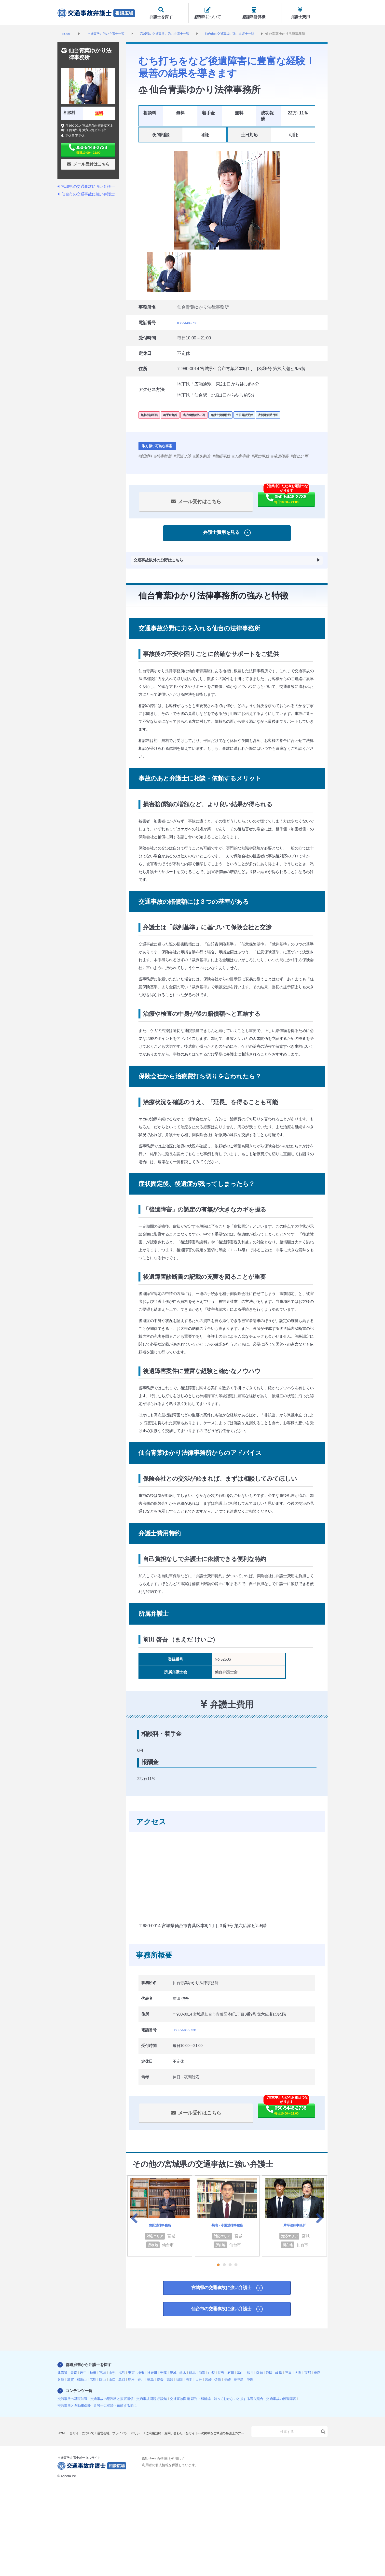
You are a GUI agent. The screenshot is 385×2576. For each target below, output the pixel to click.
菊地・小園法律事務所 (227, 2226)
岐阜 (278, 2377)
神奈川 (152, 2377)
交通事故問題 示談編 (151, 2403)
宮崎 (208, 2384)
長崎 (227, 2384)
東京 (131, 2377)
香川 (141, 2384)
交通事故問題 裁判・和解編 (190, 2403)
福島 (121, 2377)
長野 (221, 2377)
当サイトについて (83, 2434)
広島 (93, 2384)
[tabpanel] (226, 197)
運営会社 (106, 2434)
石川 (230, 2377)
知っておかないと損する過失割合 (238, 2403)
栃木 (182, 2377)
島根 (131, 2384)
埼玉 (141, 2377)
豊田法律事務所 (160, 2226)
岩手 (83, 2377)
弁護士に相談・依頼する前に (115, 2410)
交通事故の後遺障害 (281, 2403)
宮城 (102, 2377)
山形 (112, 2377)
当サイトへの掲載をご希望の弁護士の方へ (89, 2441)
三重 (288, 2377)
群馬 (192, 2377)
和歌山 (82, 2384)
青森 (73, 2377)
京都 (307, 2377)
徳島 (150, 2384)
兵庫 (60, 2384)
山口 (112, 2384)
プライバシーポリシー (132, 2434)
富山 (240, 2377)
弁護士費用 (304, 11)
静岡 (269, 2377)
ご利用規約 (160, 2434)
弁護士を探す (165, 11)
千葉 (163, 2377)
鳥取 (121, 2384)
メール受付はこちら (185, 497)
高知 (169, 2384)
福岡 (179, 2384)
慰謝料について (212, 11)
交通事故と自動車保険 (74, 2410)
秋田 (93, 2377)
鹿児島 (239, 2384)
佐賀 (217, 2384)
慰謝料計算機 (258, 11)
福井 (250, 2377)
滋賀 (70, 2384)
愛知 (259, 2377)
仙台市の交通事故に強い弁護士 (219, 2312)
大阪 (298, 2377)
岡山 (102, 2384)
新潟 (202, 2377)
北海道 (62, 2377)
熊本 (189, 2384)
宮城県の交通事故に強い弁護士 (219, 2290)
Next (319, 2219)
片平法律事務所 (294, 2226)
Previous (134, 2219)
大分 (198, 2384)
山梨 (211, 2377)
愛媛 (160, 2384)
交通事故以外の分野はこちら (158, 562)
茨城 (173, 2377)
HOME (62, 2434)
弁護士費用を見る (219, 531)
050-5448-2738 (191, 319)
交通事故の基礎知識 (72, 2403)
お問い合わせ (182, 2434)
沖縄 (250, 2384)
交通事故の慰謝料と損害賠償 (112, 2403)
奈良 (317, 2377)
